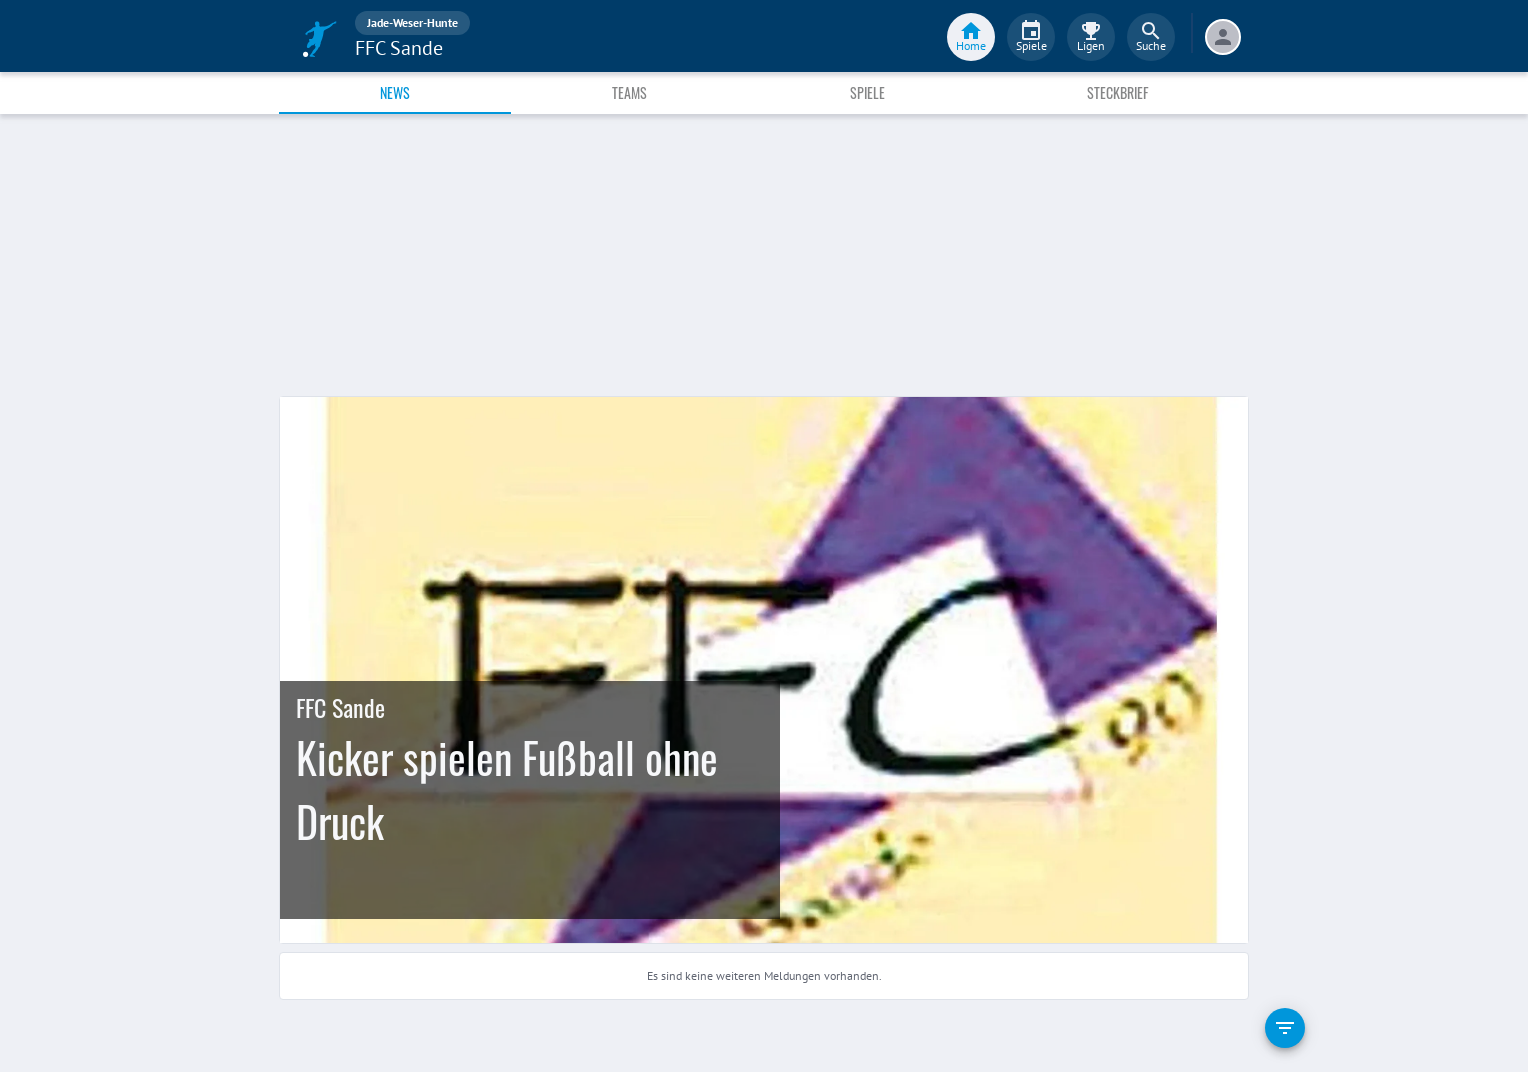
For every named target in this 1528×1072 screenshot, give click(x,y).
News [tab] (395, 92)
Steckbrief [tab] (1117, 92)
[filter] (1285, 1028)
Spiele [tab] (867, 92)
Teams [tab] (629, 92)
